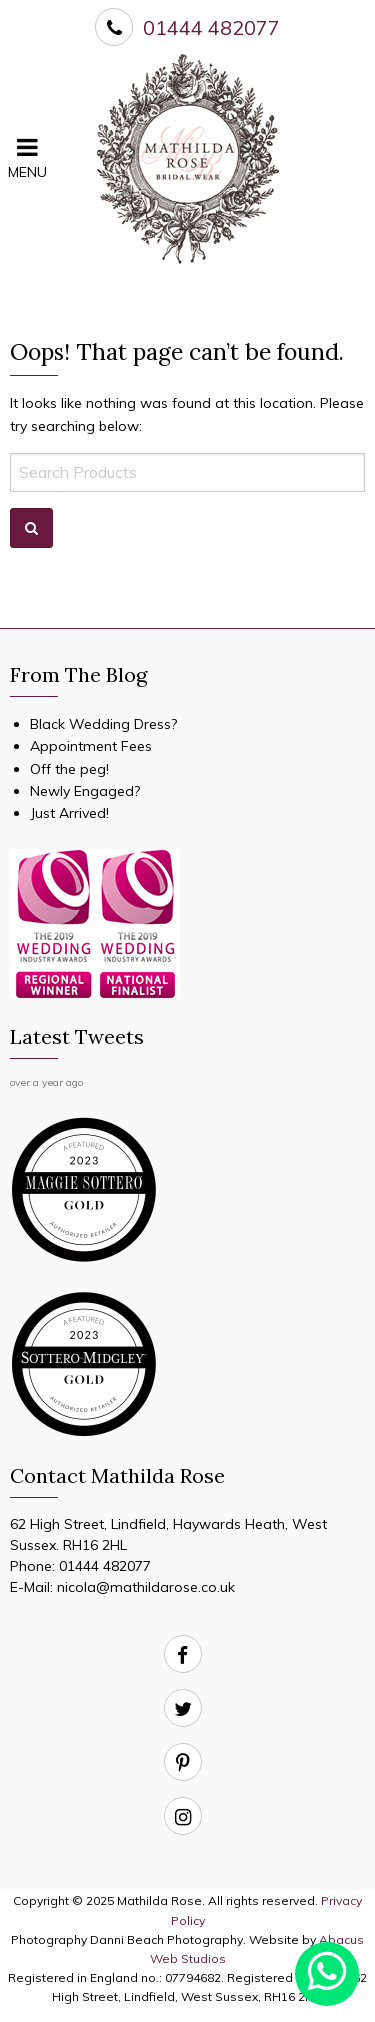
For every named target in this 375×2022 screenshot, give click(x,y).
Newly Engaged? (85, 791)
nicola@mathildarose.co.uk (146, 1587)
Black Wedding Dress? (103, 724)
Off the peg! (69, 769)
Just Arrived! (69, 813)
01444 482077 (105, 1566)
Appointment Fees (91, 746)
